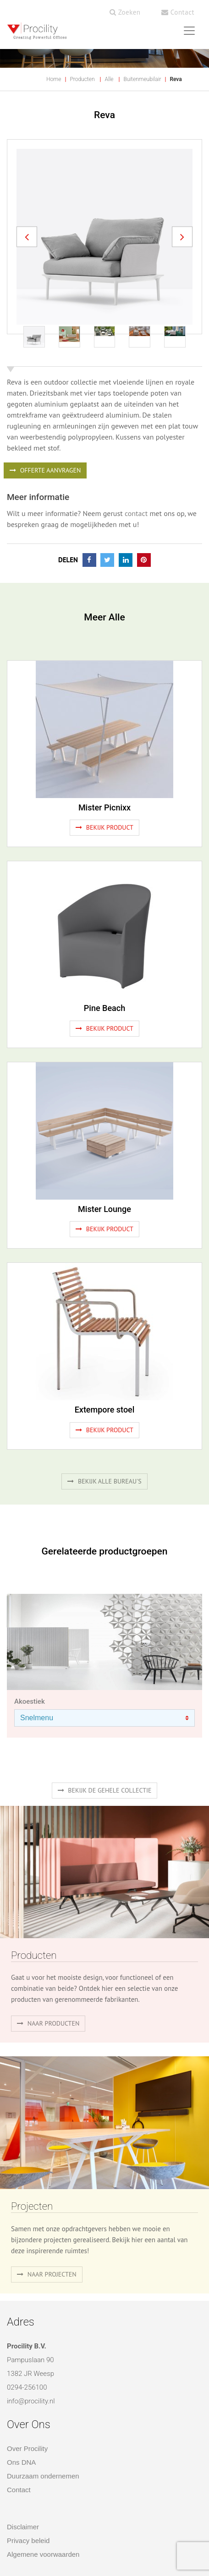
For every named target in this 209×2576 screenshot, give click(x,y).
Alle (108, 79)
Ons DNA (21, 2462)
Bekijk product (104, 827)
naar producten (48, 2023)
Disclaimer (23, 2527)
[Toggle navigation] (189, 31)
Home (53, 79)
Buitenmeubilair (142, 79)
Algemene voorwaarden (43, 2554)
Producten (82, 79)
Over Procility (27, 2448)
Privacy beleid (28, 2540)
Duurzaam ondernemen (43, 2476)
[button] (26, 237)
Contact (177, 12)
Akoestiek (29, 1701)
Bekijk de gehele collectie (105, 1790)
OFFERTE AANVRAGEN (45, 470)
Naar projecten (47, 2274)
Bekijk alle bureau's (104, 1481)
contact (136, 513)
